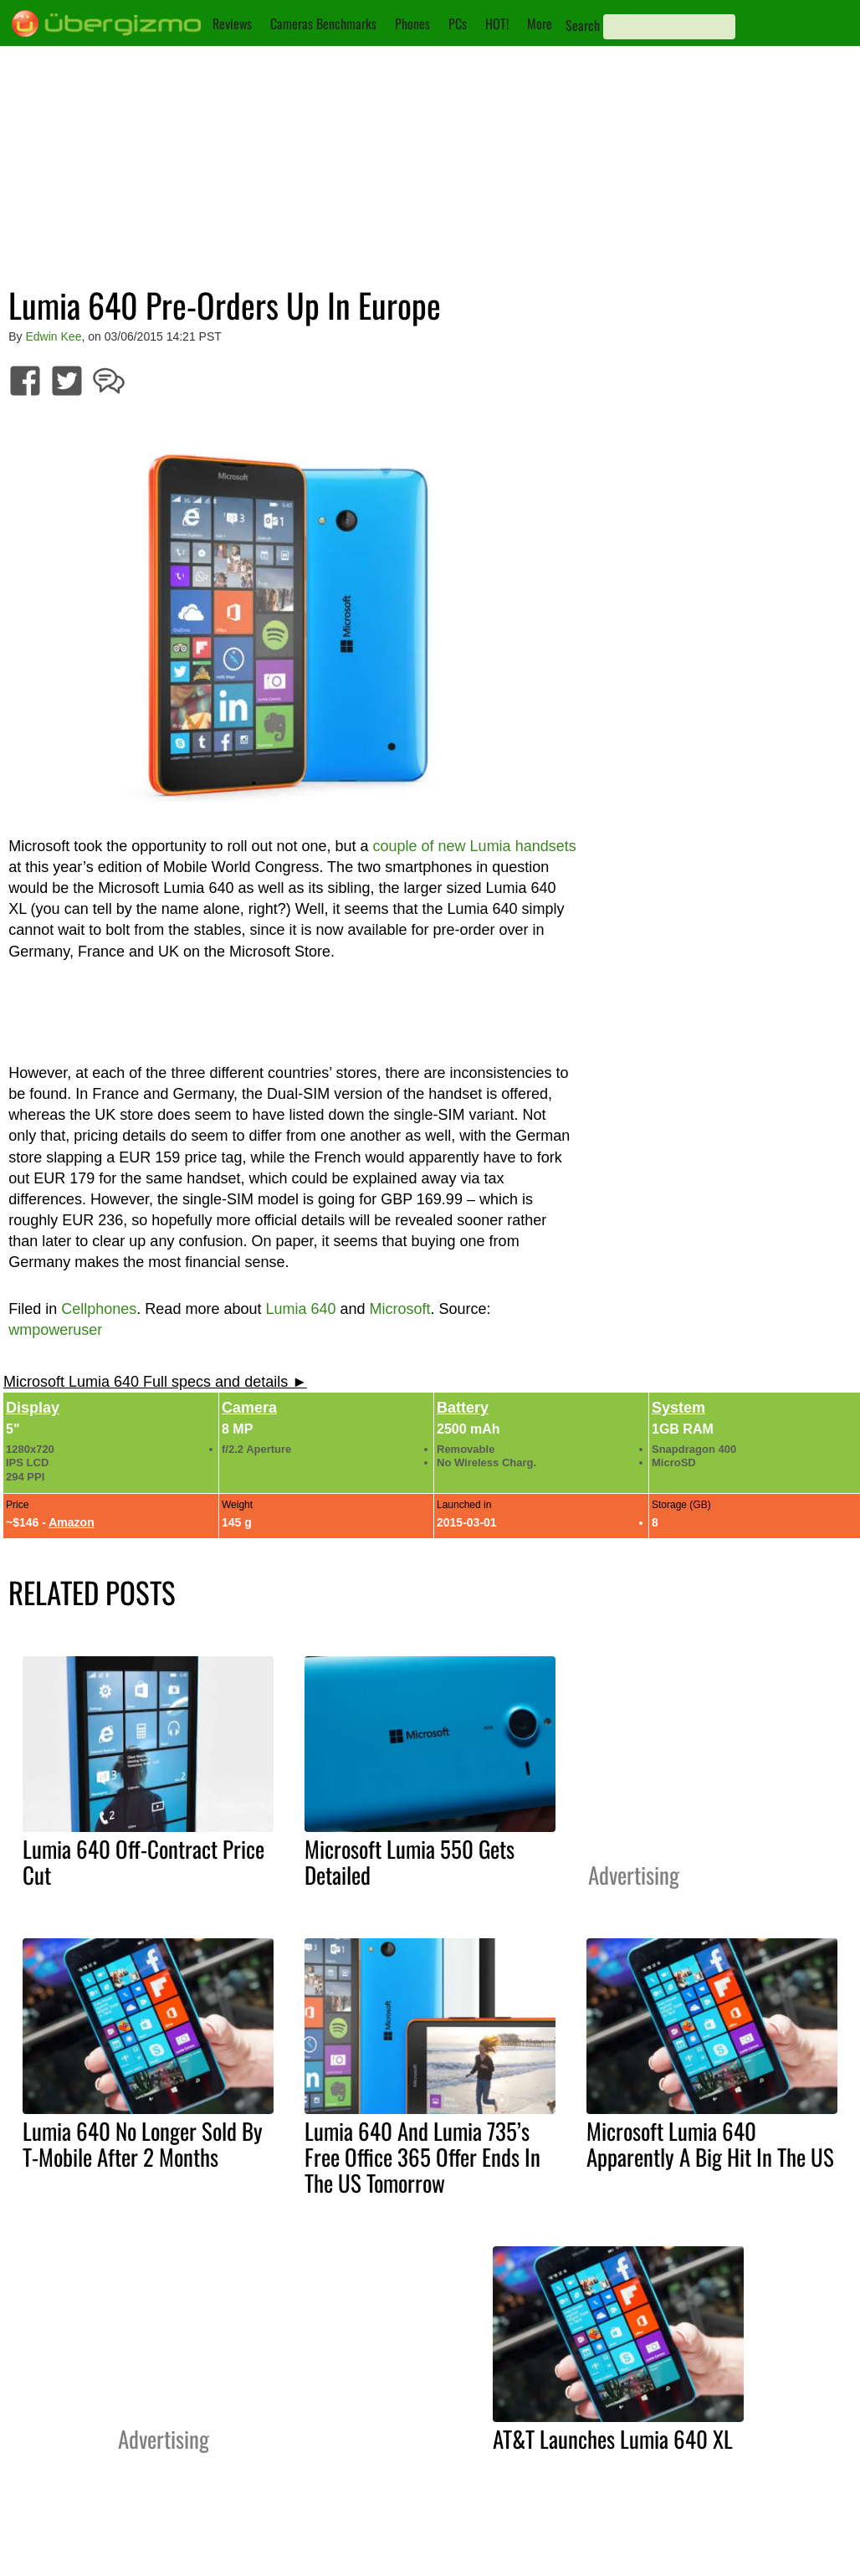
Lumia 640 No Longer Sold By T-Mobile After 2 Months (143, 2143)
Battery (463, 1407)
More (539, 23)
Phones (412, 23)
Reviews (232, 23)
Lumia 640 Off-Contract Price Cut (143, 1861)
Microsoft (400, 1309)
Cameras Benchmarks (323, 23)
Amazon (71, 1522)
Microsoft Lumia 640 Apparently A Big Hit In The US (710, 2143)
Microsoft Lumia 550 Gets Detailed (409, 1861)
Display (32, 1407)
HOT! (497, 23)
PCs (457, 23)
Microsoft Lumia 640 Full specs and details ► (155, 1381)
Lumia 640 (300, 1309)
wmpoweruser (55, 1329)
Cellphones (98, 1309)
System (678, 1407)
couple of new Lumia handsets (474, 846)
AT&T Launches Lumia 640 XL (613, 2438)
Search (583, 25)
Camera (249, 1407)
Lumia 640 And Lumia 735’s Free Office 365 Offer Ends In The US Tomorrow (422, 2156)
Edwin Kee (54, 336)
